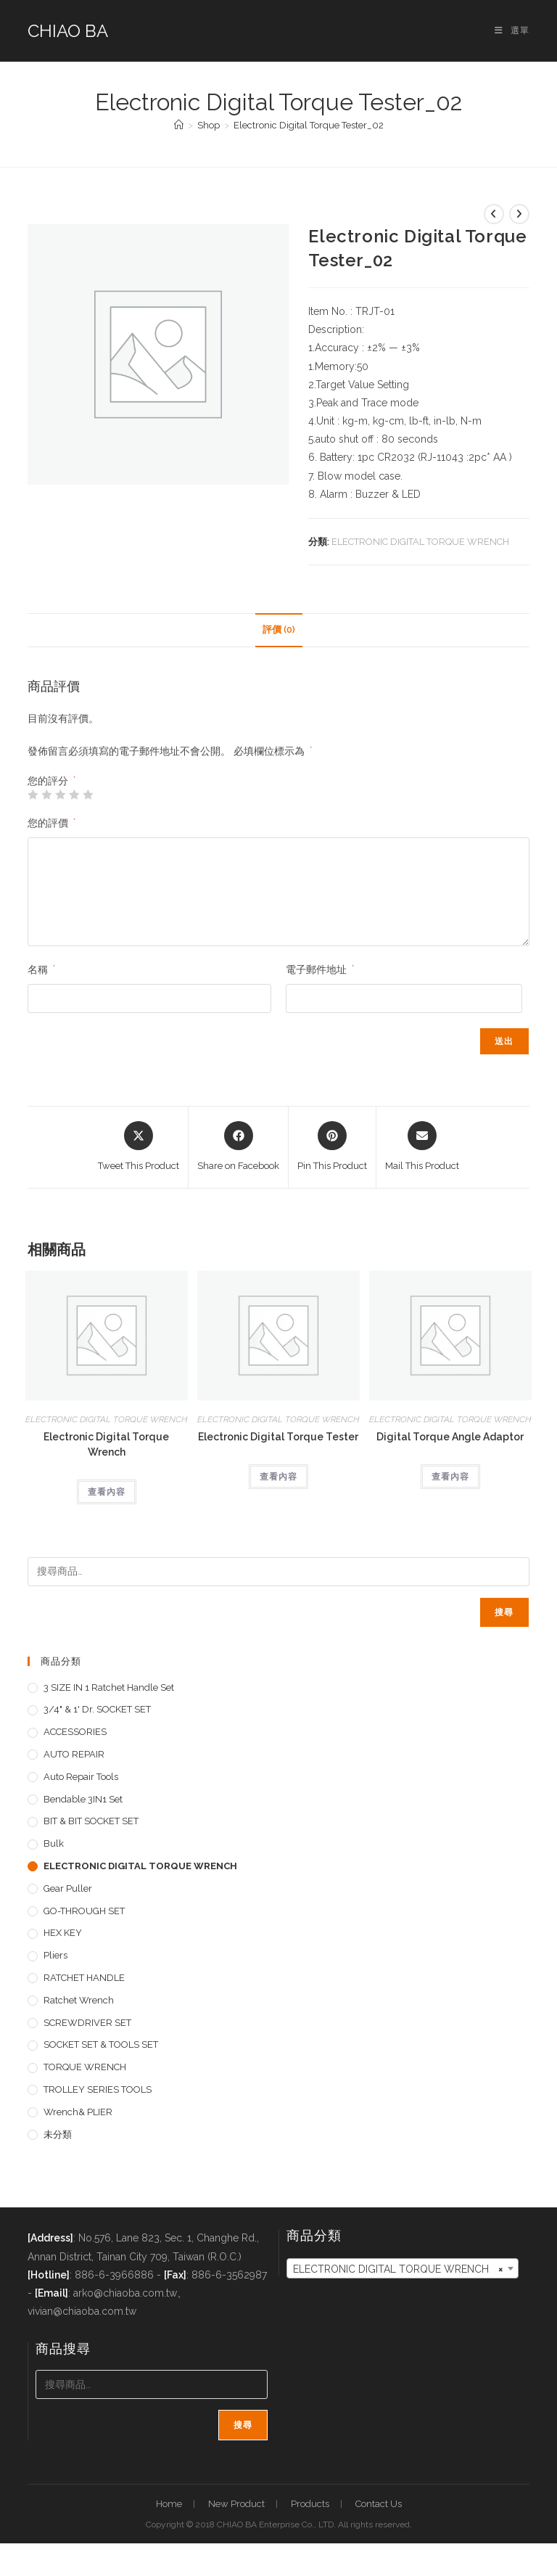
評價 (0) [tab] (279, 629)
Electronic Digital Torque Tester (278, 1437)
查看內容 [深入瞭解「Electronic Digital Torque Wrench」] (106, 1492)
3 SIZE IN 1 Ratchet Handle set (109, 1687)
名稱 (41, 969)
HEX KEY (63, 1932)
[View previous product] (494, 214)
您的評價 (51, 823)
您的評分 (51, 781)
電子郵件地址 (320, 969)
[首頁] (178, 125)
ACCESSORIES (75, 1731)
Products (310, 2503)
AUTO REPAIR (74, 1754)
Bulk (54, 1843)
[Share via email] (422, 1147)
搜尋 (504, 1612)
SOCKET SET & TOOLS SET (101, 2044)
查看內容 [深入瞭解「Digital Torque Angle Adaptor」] (450, 1477)
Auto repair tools (81, 1776)
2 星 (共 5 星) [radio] (46, 794)
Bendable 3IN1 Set (83, 1799)
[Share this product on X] (138, 1147)
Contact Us (378, 2503)
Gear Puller (68, 1888)
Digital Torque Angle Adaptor (450, 1437)
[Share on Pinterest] (332, 1147)
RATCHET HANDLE (84, 1977)
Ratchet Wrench (79, 2000)
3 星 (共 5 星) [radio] (60, 794)
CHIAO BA (68, 30)
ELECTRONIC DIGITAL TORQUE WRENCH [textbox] (398, 2269)
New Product (236, 2503)
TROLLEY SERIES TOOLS (98, 2089)
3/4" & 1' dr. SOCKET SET (97, 1709)
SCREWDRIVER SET (87, 2022)
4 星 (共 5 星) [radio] (74, 794)
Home (169, 2503)
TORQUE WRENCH (85, 2067)
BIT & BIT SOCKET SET (91, 1821)
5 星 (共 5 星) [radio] (88, 794)
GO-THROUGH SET (84, 1911)
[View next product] (519, 214)
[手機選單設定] (512, 30)
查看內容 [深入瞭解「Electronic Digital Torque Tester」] (278, 1477)
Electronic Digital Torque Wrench (106, 1444)
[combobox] (402, 2268)
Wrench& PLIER (78, 2112)
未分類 (58, 2134)
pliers (55, 1955)
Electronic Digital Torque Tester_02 (309, 125)
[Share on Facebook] (238, 1147)
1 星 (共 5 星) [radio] (33, 794)
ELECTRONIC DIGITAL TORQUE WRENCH (420, 541)
